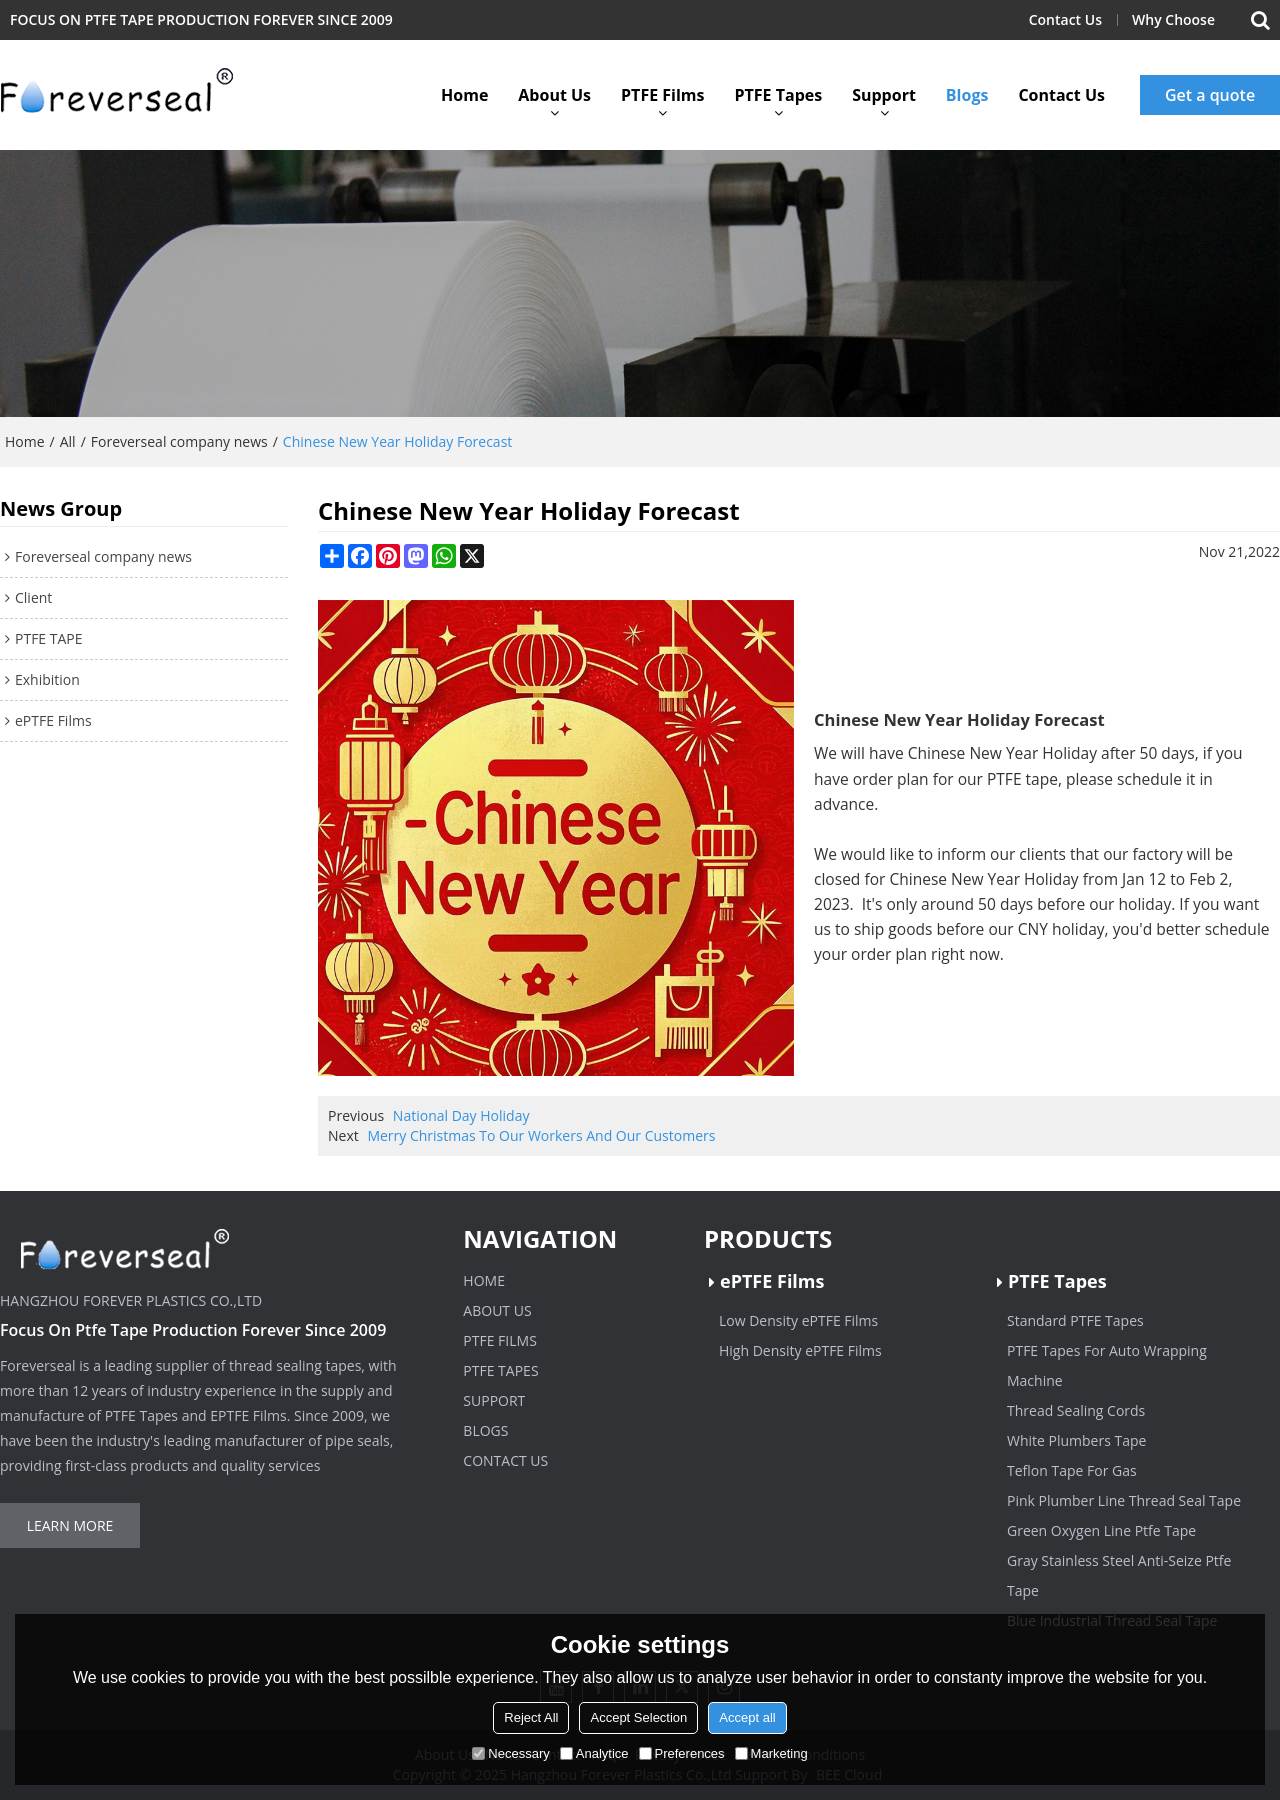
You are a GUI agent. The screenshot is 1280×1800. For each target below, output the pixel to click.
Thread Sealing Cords (1076, 1410)
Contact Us (1065, 19)
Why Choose (1173, 19)
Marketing (771, 1753)
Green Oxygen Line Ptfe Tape (1101, 1530)
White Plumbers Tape (1076, 1440)
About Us (554, 95)
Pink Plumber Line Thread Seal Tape (1124, 1500)
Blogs (967, 95)
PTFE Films (662, 95)
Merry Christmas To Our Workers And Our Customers (541, 1135)
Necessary (510, 1753)
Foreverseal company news (179, 441)
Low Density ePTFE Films (798, 1320)
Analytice (594, 1753)
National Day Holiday (461, 1115)
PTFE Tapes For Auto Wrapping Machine (1107, 1365)
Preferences (682, 1753)
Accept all (747, 1717)
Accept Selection (638, 1717)
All (68, 441)
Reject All (531, 1717)
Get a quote (1210, 95)
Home (464, 95)
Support (884, 95)
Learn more (70, 1525)
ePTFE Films (772, 1281)
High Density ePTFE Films (800, 1350)
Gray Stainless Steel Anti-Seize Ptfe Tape (1119, 1575)
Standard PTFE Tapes (1075, 1320)
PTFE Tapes (778, 95)
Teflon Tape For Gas (1072, 1470)
